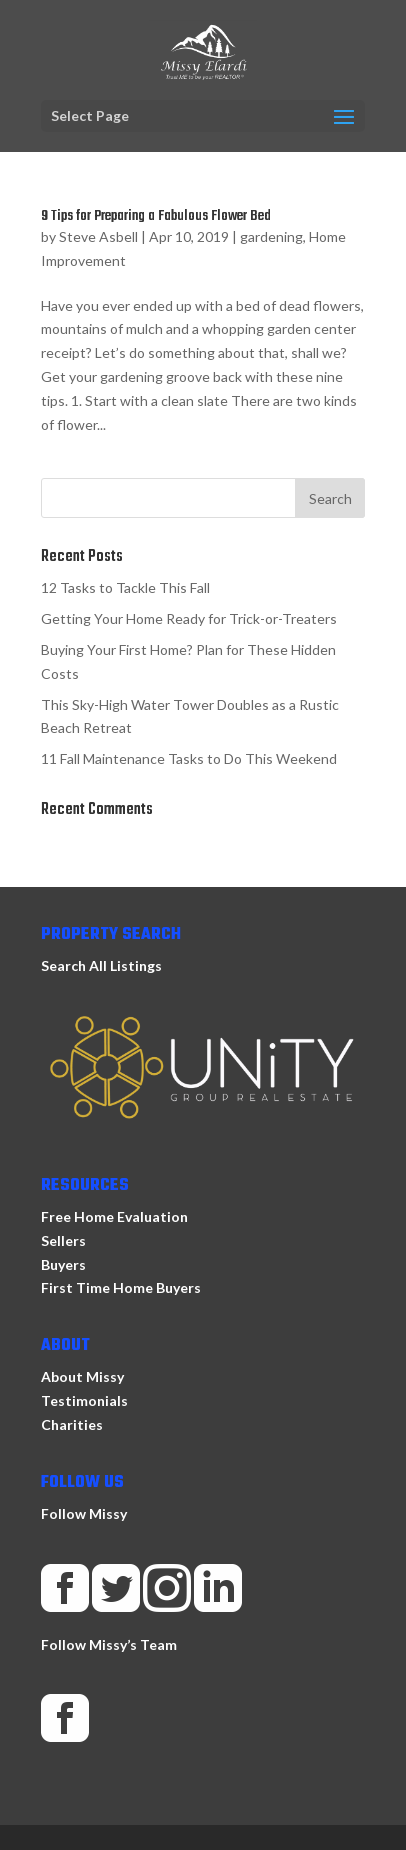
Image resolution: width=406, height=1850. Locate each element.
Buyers (63, 1264)
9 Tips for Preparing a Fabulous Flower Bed (156, 216)
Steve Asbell (98, 236)
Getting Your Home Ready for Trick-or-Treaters (189, 618)
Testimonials (84, 1400)
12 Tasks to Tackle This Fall (125, 587)
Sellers (63, 1240)
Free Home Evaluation (114, 1216)
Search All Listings (101, 965)
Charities (72, 1424)
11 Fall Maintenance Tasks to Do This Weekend (189, 758)
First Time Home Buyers (121, 1287)
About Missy (82, 1376)
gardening (271, 236)
